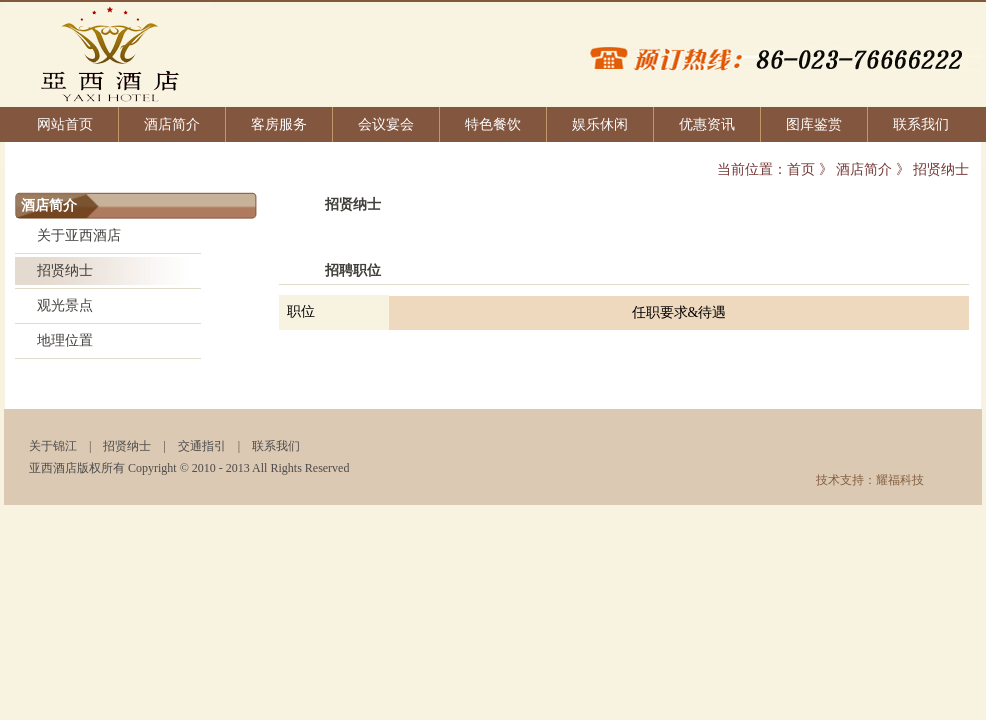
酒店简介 (172, 124)
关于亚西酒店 (79, 235)
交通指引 (202, 446)
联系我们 (921, 124)
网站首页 (65, 124)
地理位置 (65, 340)
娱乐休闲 (600, 124)
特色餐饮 (493, 124)
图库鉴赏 (814, 124)
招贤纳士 (65, 270)
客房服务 (279, 124)
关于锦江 (53, 446)
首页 (801, 169)
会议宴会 (386, 124)
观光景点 (65, 305)
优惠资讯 (707, 124)
